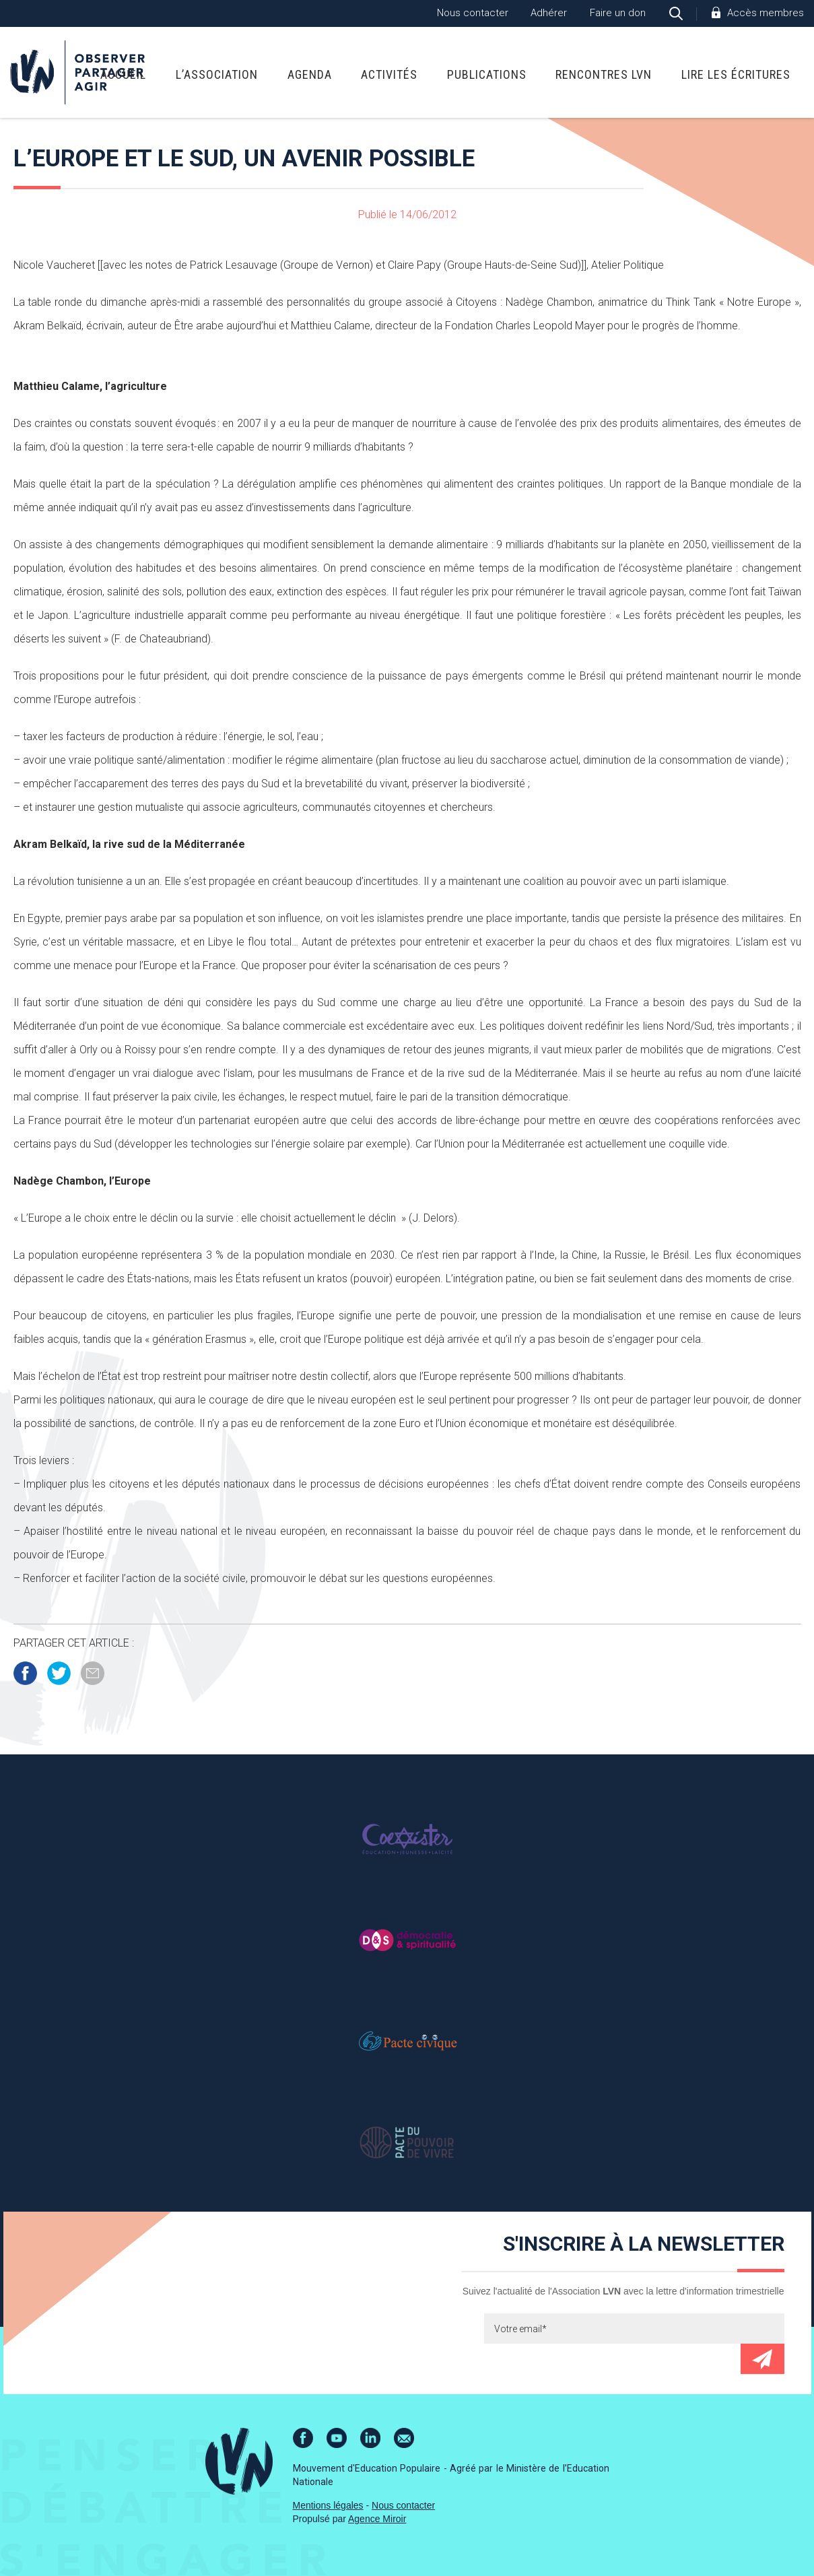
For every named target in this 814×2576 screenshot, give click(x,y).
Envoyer (762, 2359)
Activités (389, 74)
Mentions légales (328, 2505)
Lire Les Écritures (735, 74)
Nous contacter (472, 13)
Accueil (123, 74)
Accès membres (765, 13)
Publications (487, 74)
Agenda (309, 74)
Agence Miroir (377, 2518)
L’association (217, 74)
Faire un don (618, 13)
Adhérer (549, 13)
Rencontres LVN (603, 74)
